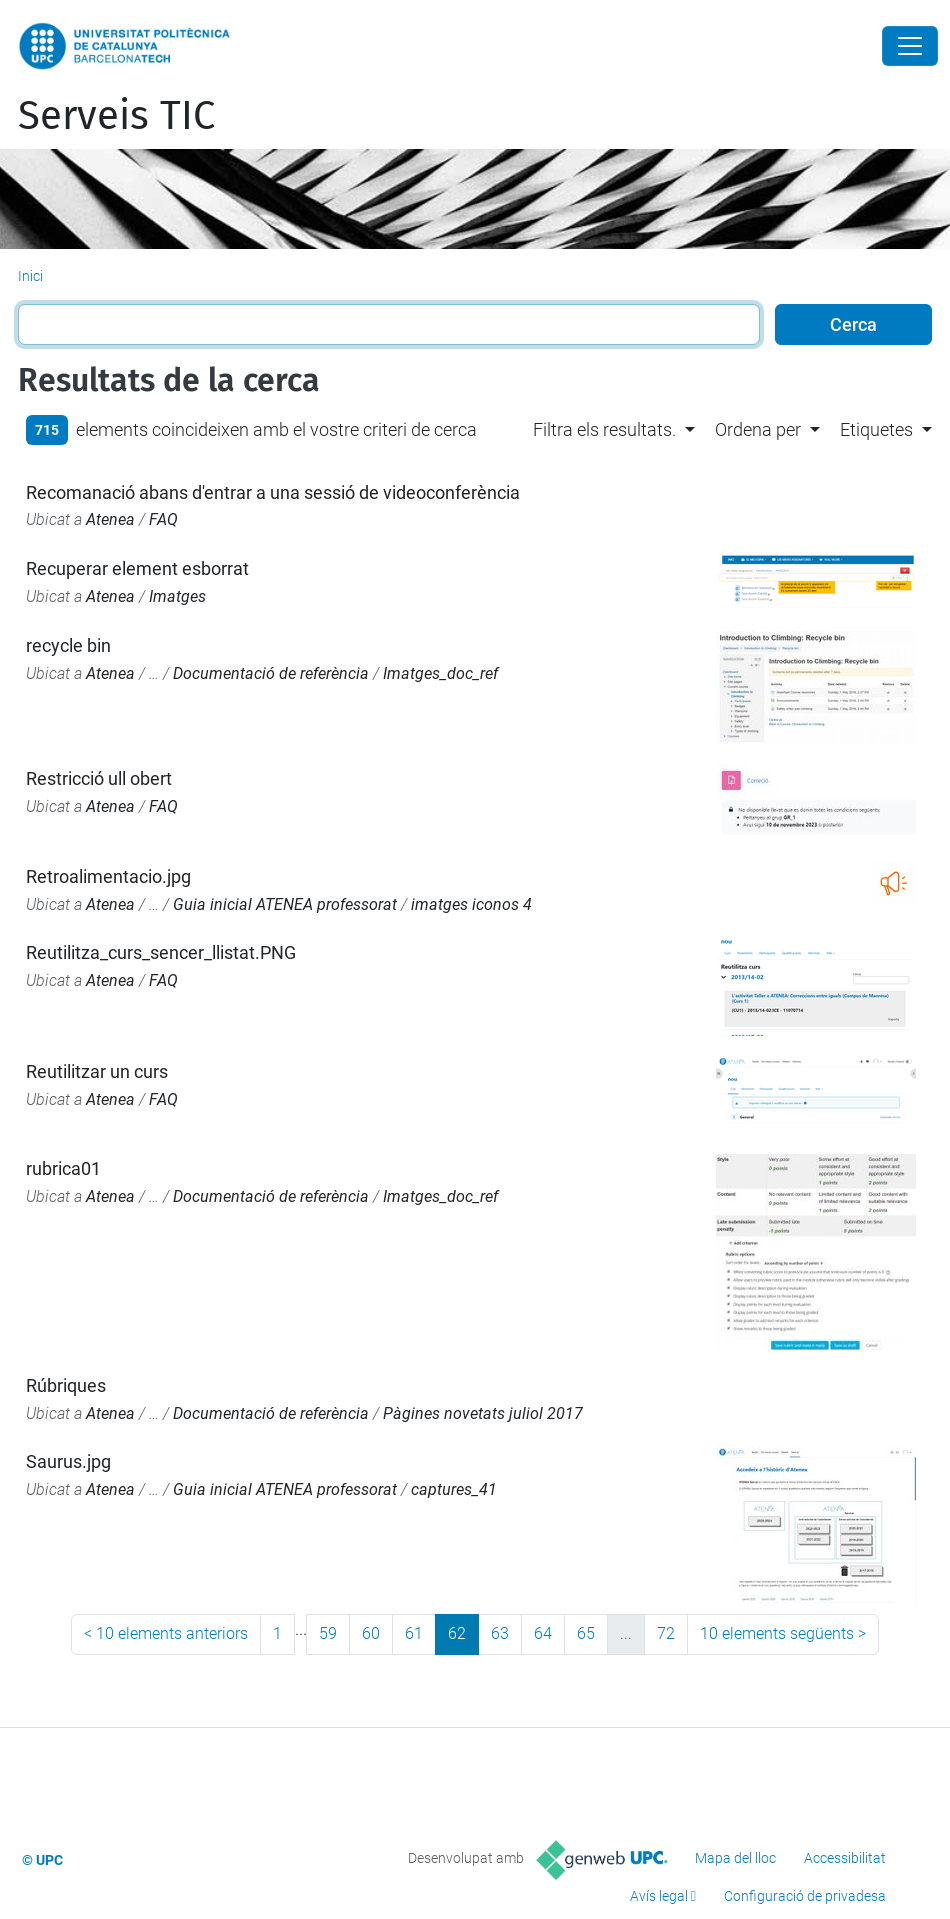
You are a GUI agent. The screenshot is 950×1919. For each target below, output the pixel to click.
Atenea (110, 519)
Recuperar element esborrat (137, 568)
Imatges (177, 596)
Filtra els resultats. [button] (604, 429)
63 (500, 1633)
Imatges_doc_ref (440, 673)
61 (414, 1633)
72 (666, 1633)
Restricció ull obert (99, 778)
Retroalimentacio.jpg (108, 876)
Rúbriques (66, 1385)
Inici (30, 276)
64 (543, 1633)
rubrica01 (63, 1168)
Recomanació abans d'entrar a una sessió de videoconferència (273, 492)
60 (371, 1633)
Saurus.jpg (68, 1461)
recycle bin (68, 645)
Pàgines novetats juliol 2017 (483, 1413)
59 (328, 1633)
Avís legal (659, 1896)
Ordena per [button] (758, 429)
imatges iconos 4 (471, 904)
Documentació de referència (271, 673)
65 (586, 1633)
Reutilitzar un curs (97, 1071)
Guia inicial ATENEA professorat (285, 904)
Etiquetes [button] (876, 429)
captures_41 (454, 1489)
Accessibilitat (845, 1858)
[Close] (910, 46)
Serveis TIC (116, 116)
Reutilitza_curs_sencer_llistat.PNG (161, 952)
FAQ (163, 519)
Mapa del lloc (735, 1858)
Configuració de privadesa (805, 1896)
